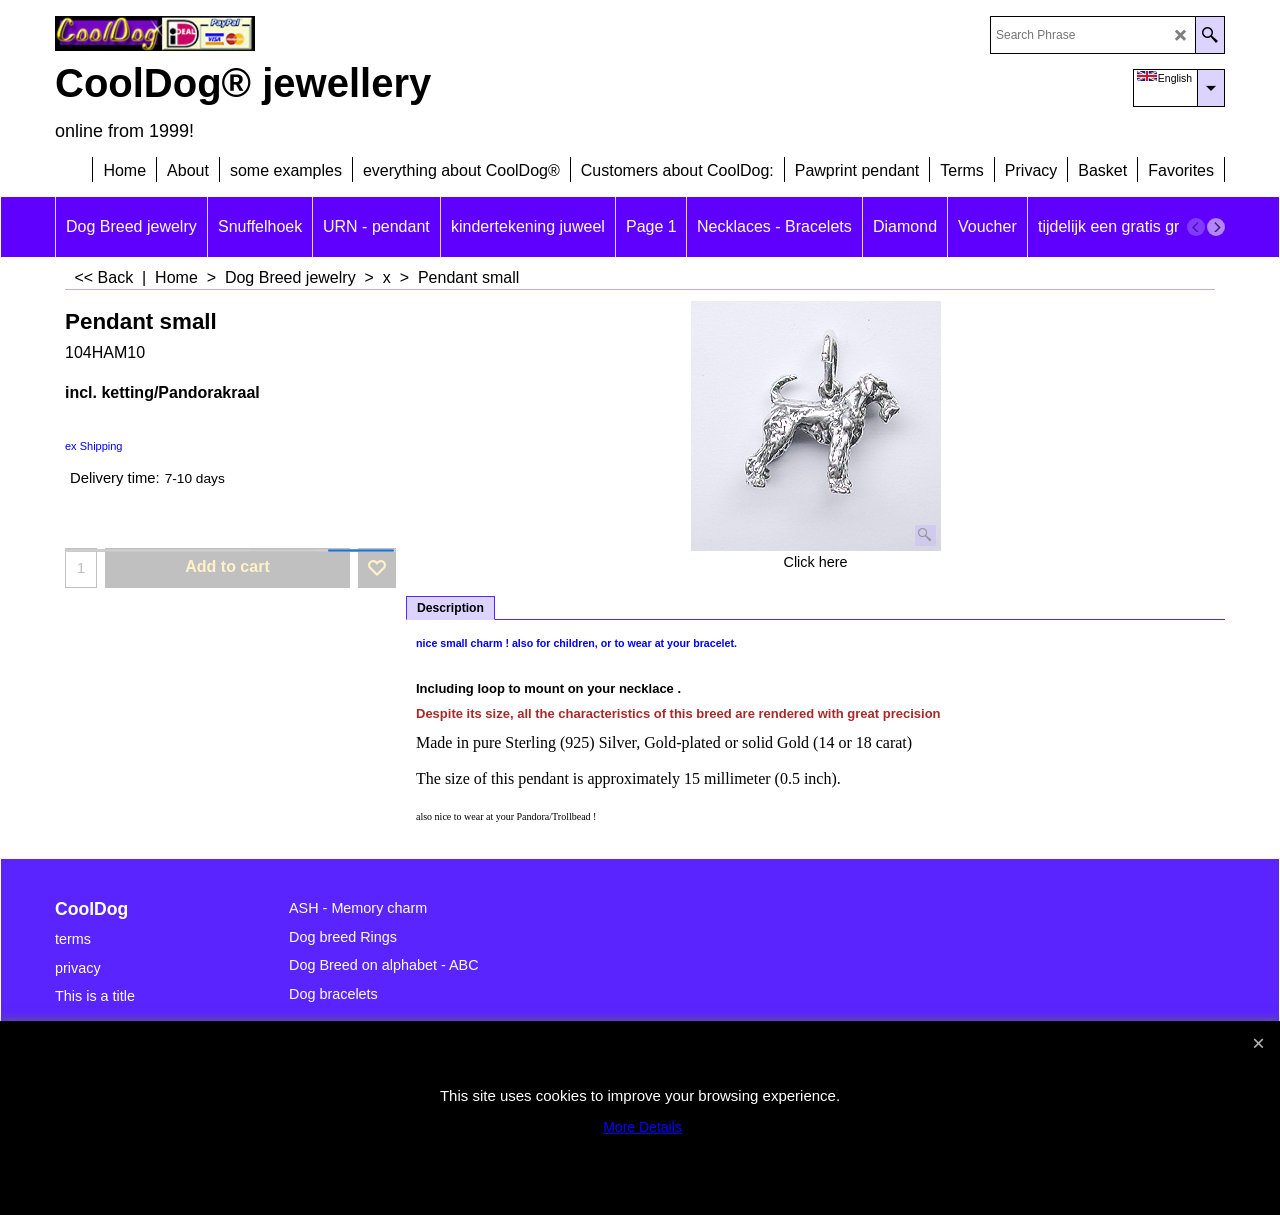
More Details (642, 1127)
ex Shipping (94, 446)
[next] (1216, 227)
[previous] (1196, 227)
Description (450, 608)
